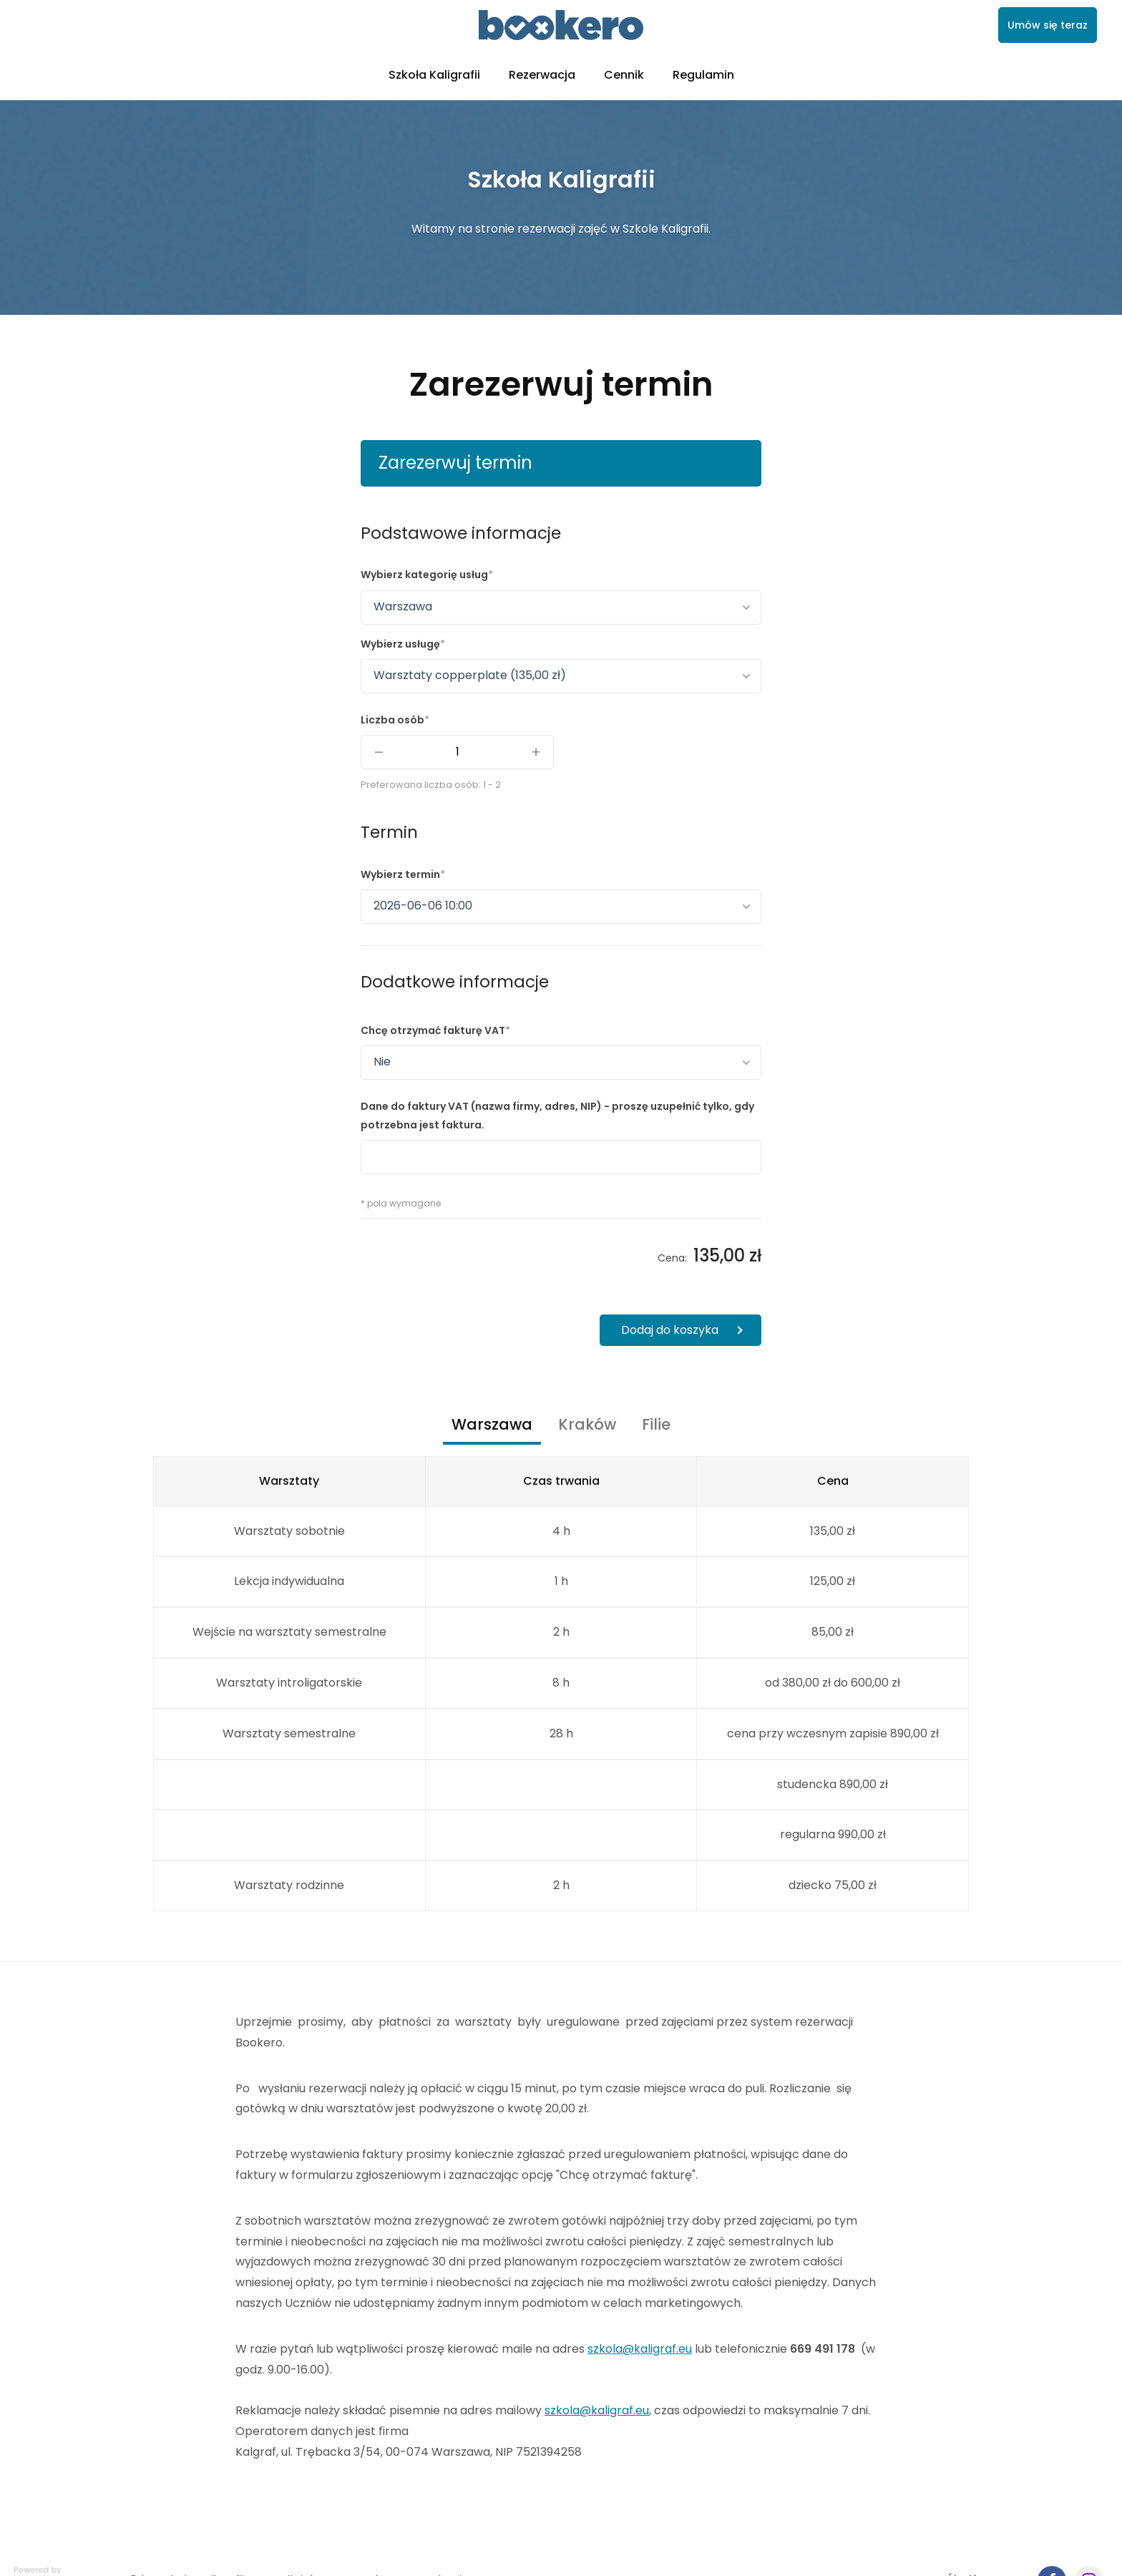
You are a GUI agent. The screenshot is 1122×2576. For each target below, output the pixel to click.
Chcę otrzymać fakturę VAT (433, 1030)
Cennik (624, 75)
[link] (561, 25)
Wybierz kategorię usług (424, 574)
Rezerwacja (542, 75)
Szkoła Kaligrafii (434, 75)
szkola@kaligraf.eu (639, 2349)
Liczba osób (392, 720)
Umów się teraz (1048, 25)
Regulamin (703, 75)
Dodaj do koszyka (669, 1330)
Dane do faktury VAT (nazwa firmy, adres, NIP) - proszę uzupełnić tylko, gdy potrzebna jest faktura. (557, 1115)
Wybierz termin (400, 874)
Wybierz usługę (400, 644)
